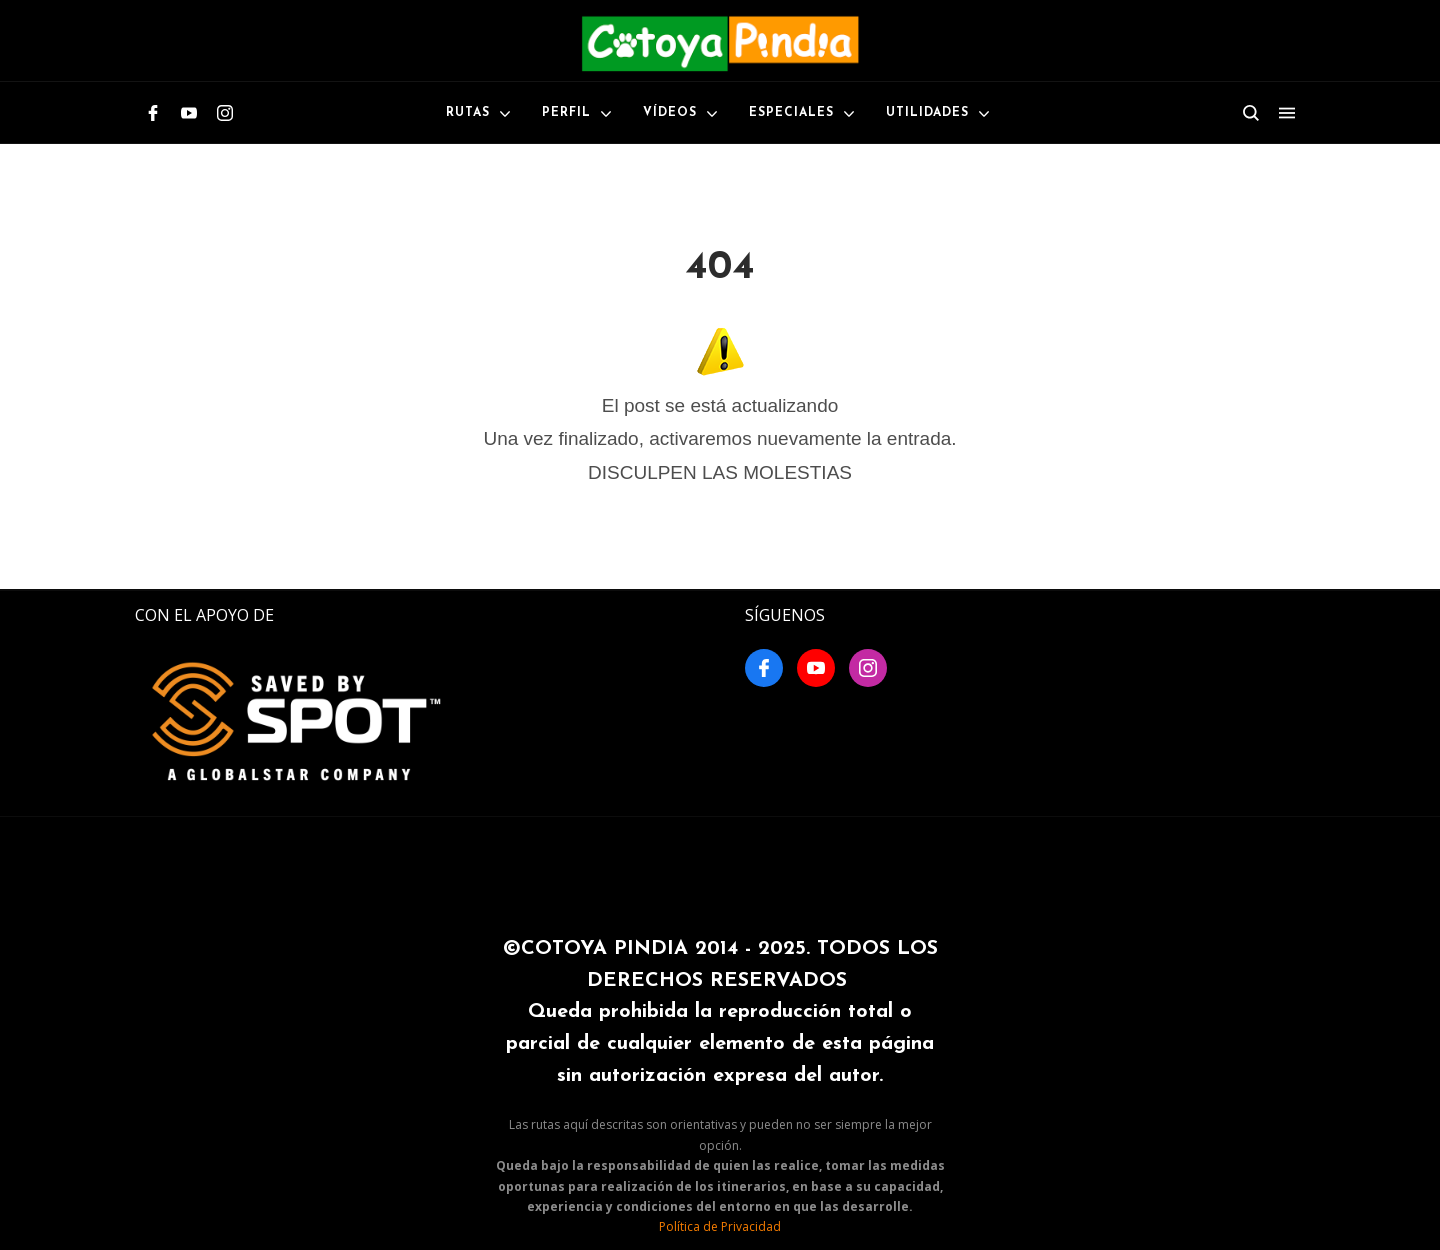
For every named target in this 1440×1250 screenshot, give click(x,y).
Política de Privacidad (720, 1226)
